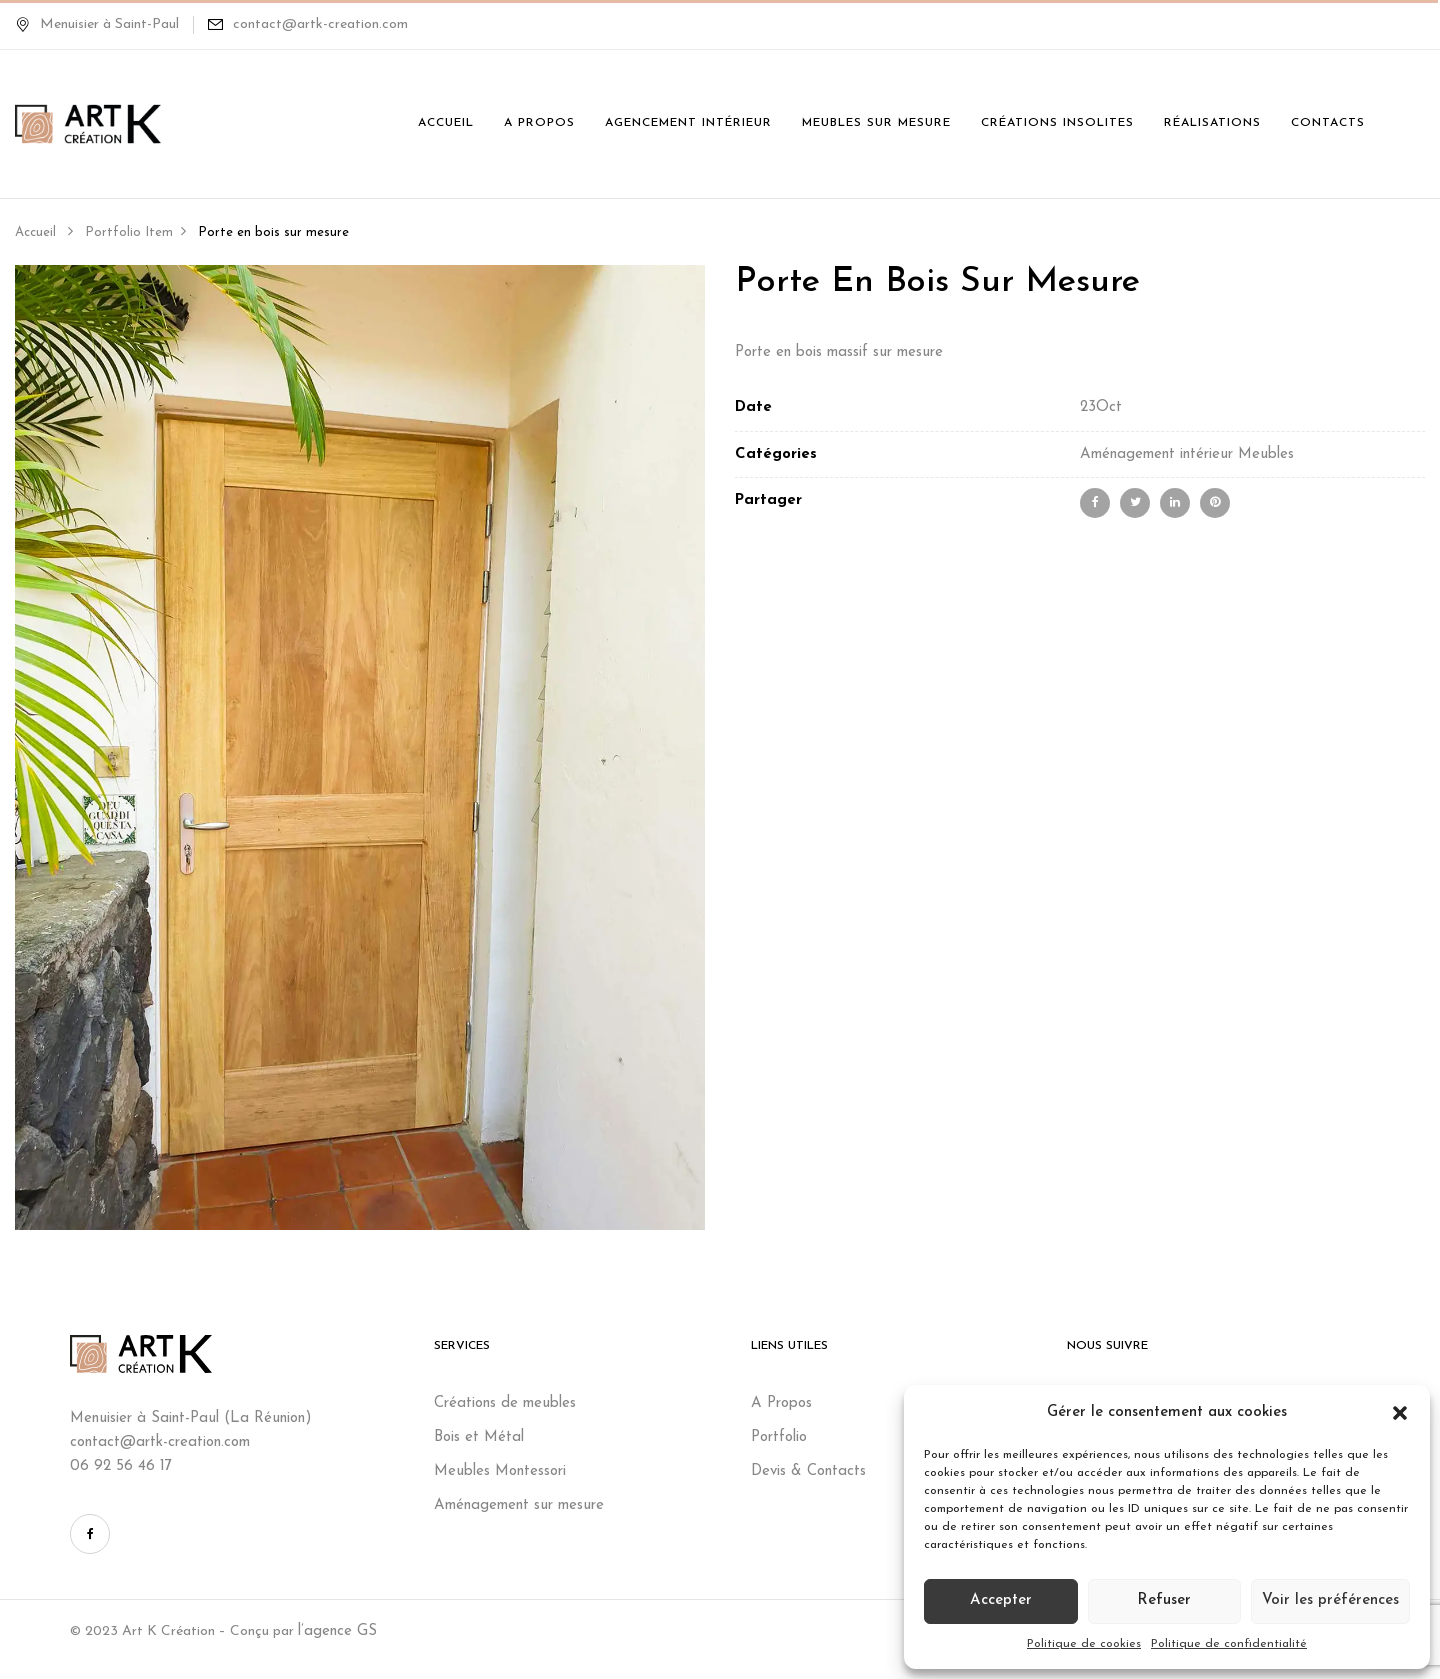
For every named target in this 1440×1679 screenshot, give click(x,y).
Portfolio (779, 1437)
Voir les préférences (1330, 1600)
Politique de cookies (1084, 1644)
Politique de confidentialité (1229, 1644)
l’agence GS (337, 1631)
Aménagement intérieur (1156, 454)
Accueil (35, 232)
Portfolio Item (129, 232)
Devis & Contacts (808, 1471)
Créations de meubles (507, 1403)
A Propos (781, 1403)
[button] (1400, 1413)
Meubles (1266, 454)
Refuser (1164, 1600)
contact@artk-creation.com (320, 24)
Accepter (1001, 1600)
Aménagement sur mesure (519, 1505)
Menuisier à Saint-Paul (97, 24)
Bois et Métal (481, 1437)
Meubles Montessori (500, 1471)
